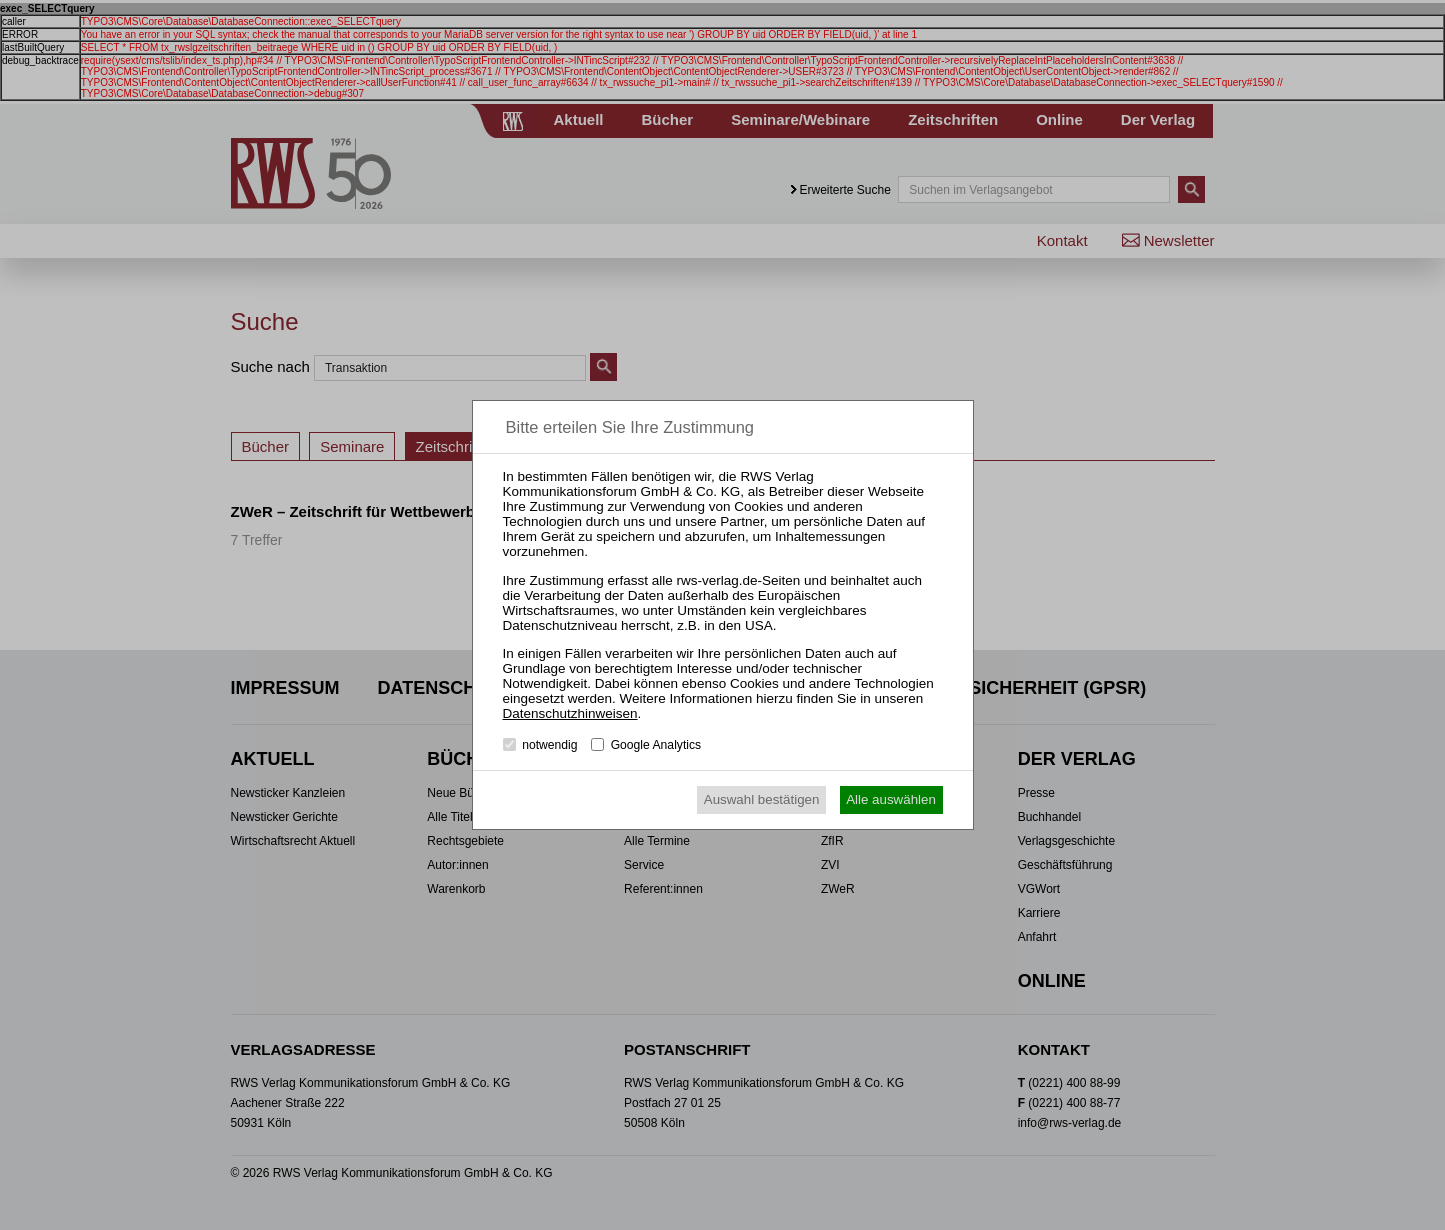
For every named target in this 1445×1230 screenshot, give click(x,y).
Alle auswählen (891, 799)
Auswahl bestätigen (762, 799)
